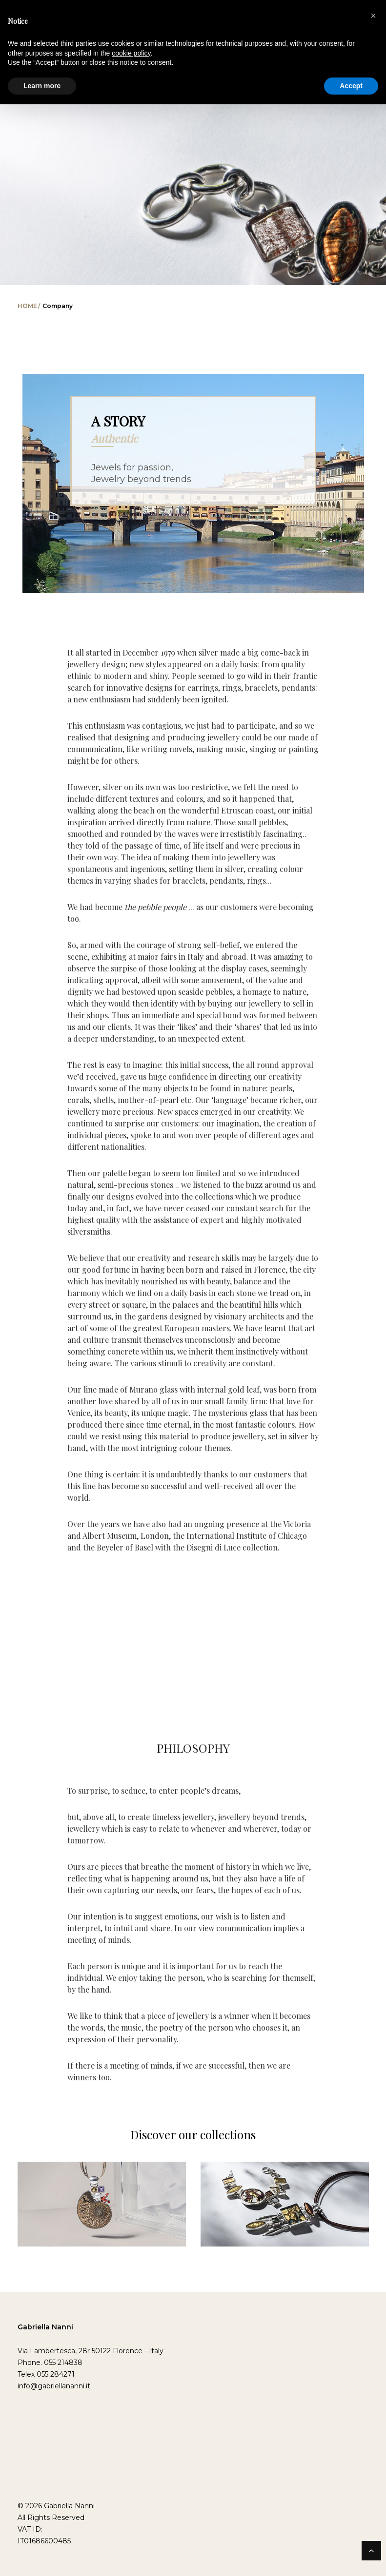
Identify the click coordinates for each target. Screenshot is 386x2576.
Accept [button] (351, 86)
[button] (373, 15)
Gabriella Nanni (45, 2327)
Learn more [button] (42, 86)
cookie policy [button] (131, 53)
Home (27, 306)
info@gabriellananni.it (54, 2386)
